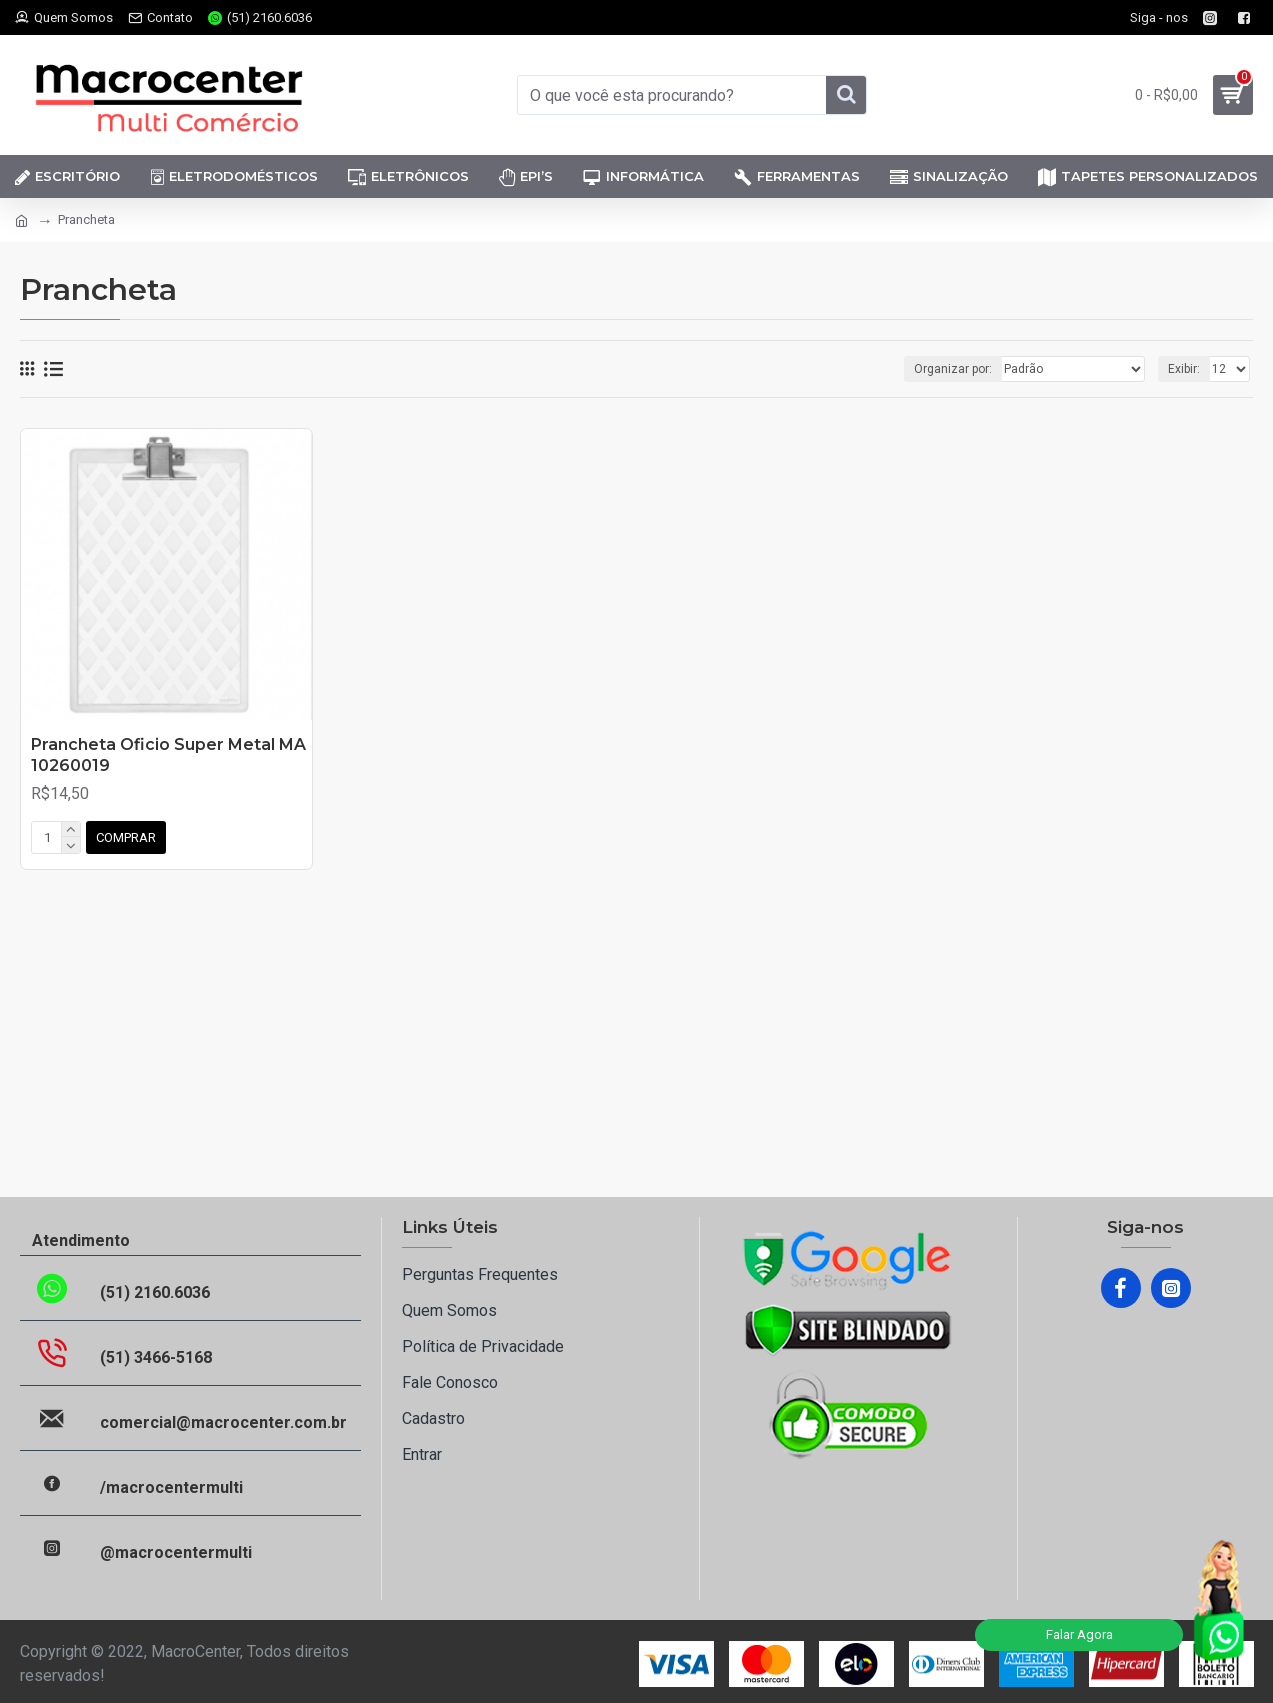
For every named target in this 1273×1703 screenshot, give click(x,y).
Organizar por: (953, 369)
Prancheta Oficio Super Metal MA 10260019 (168, 755)
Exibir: (1184, 369)
